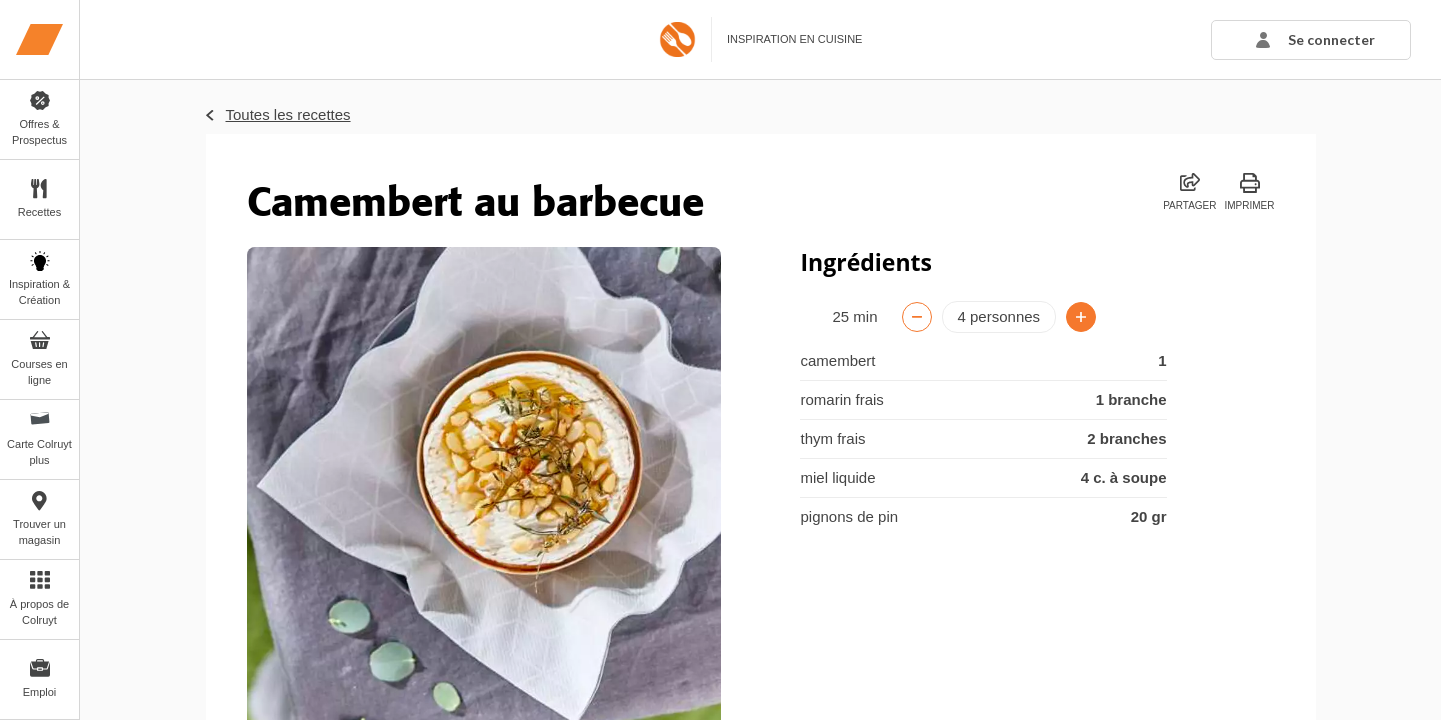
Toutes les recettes (288, 114)
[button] (1311, 40)
